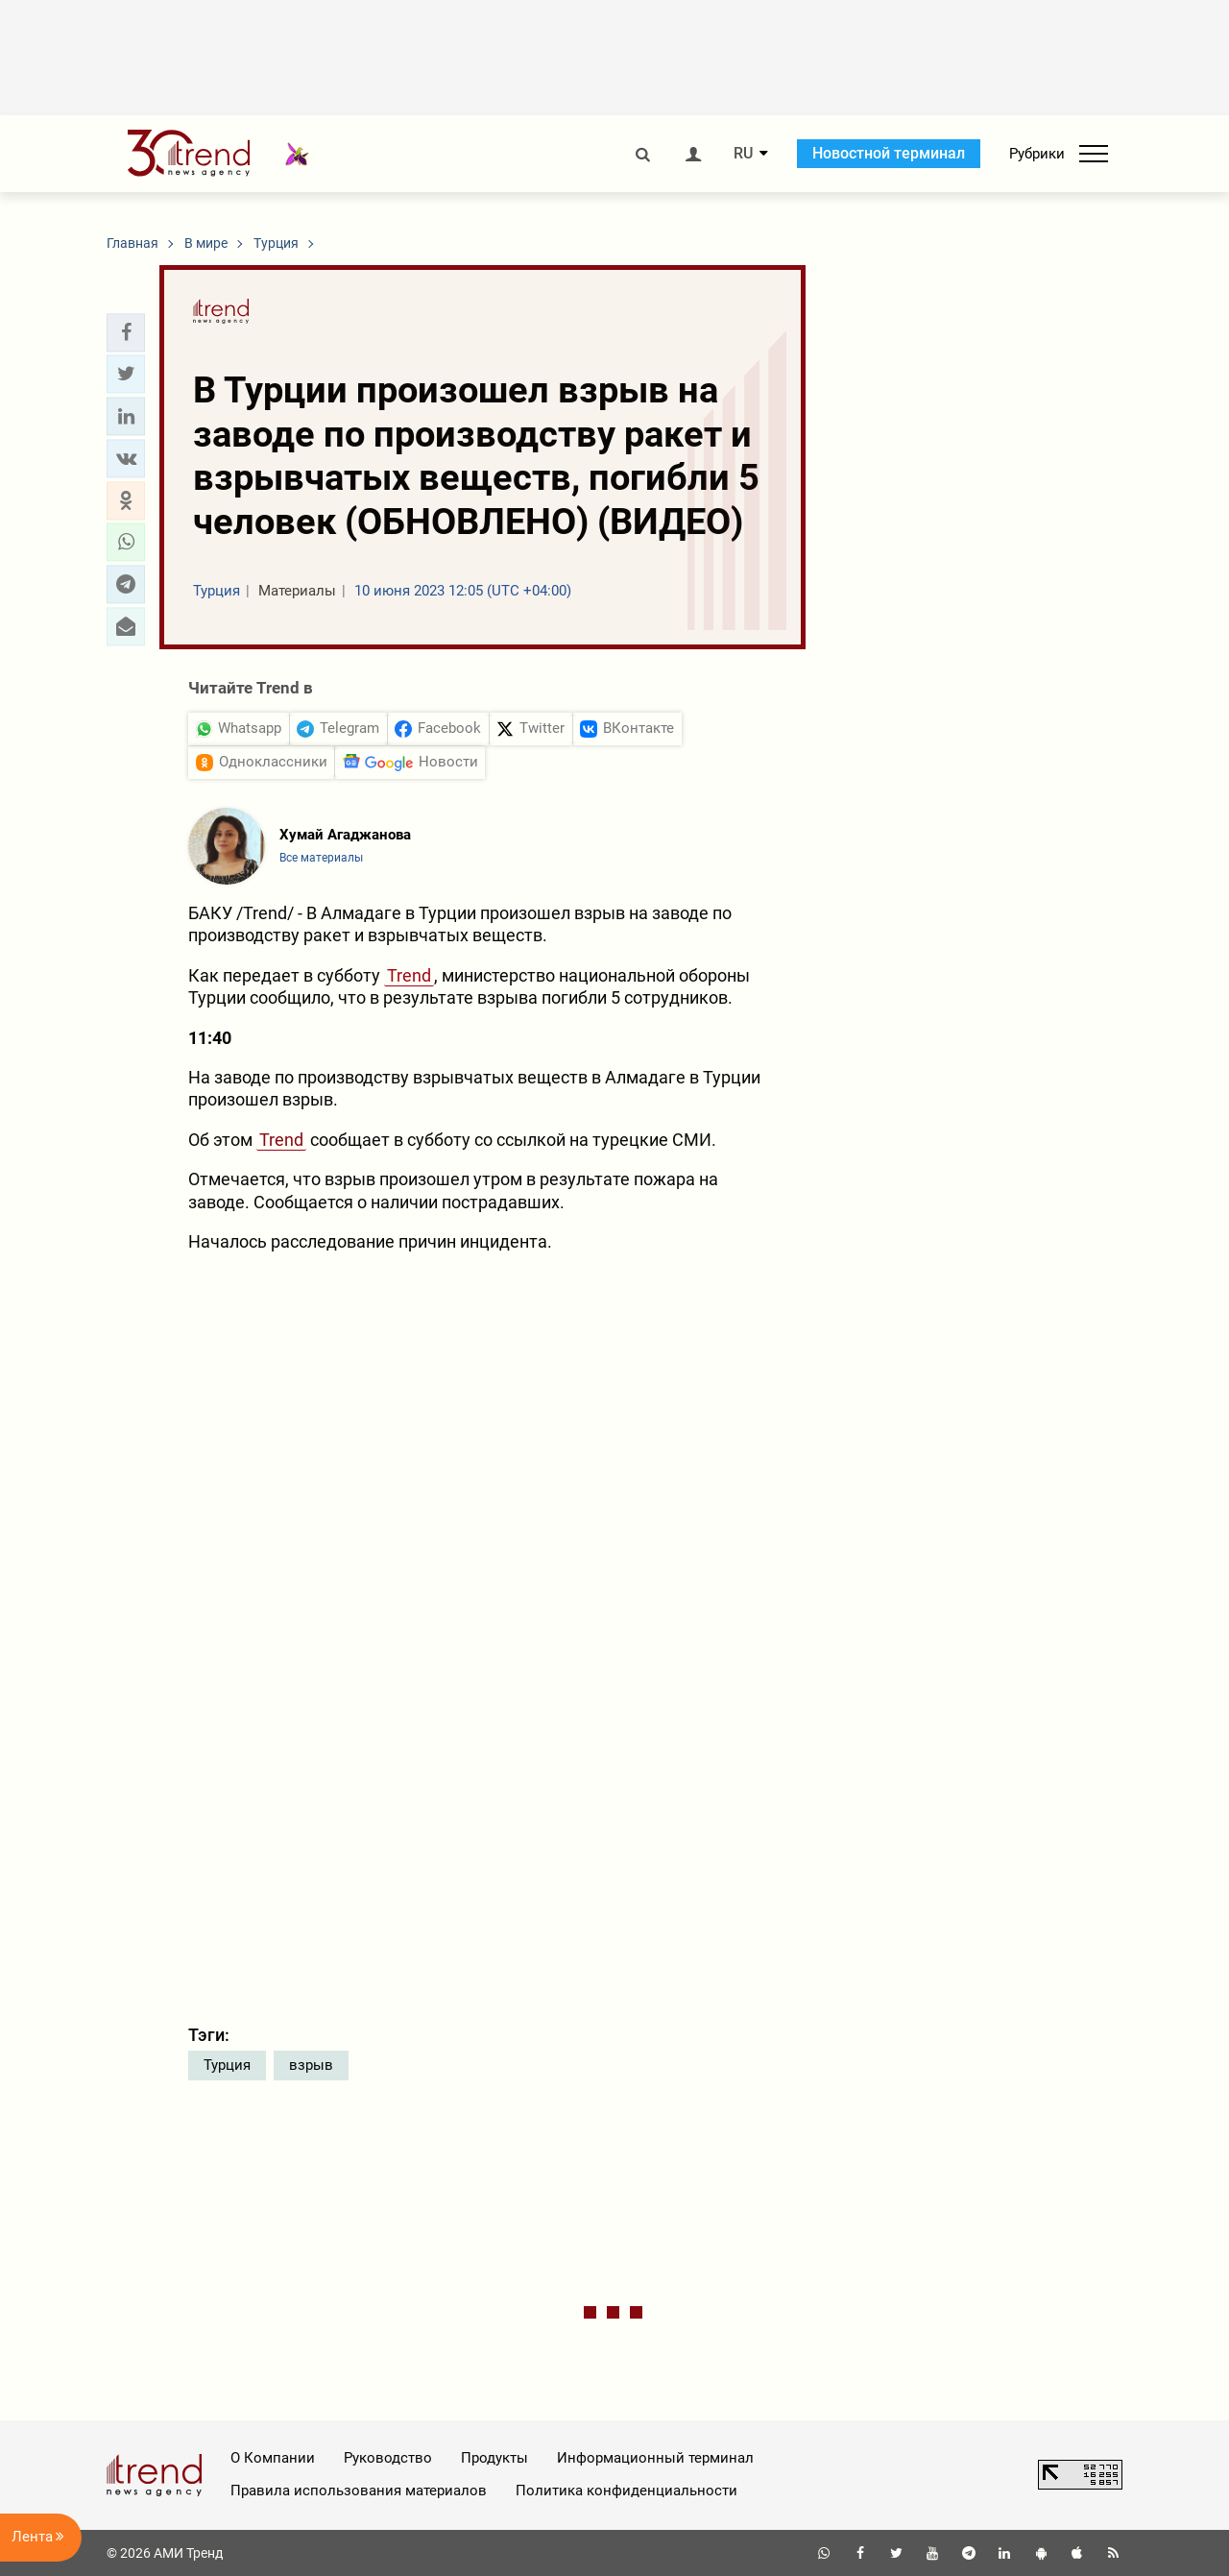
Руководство (388, 2458)
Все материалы (321, 857)
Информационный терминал (655, 2458)
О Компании (272, 2458)
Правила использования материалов (358, 2490)
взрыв (311, 2065)
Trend (409, 975)
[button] (125, 332)
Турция (227, 2065)
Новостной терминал (888, 153)
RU (743, 153)
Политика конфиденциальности (626, 2490)
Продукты (494, 2458)
